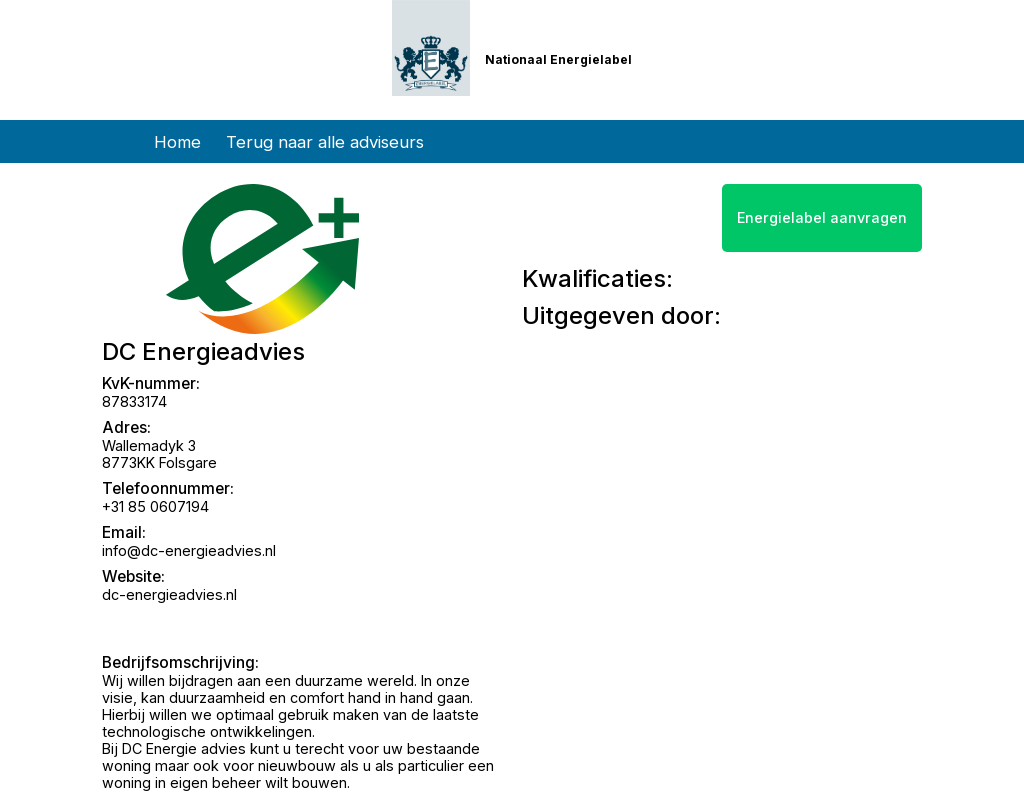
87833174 (134, 401)
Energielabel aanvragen (822, 217)
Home (177, 142)
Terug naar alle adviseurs (325, 142)
